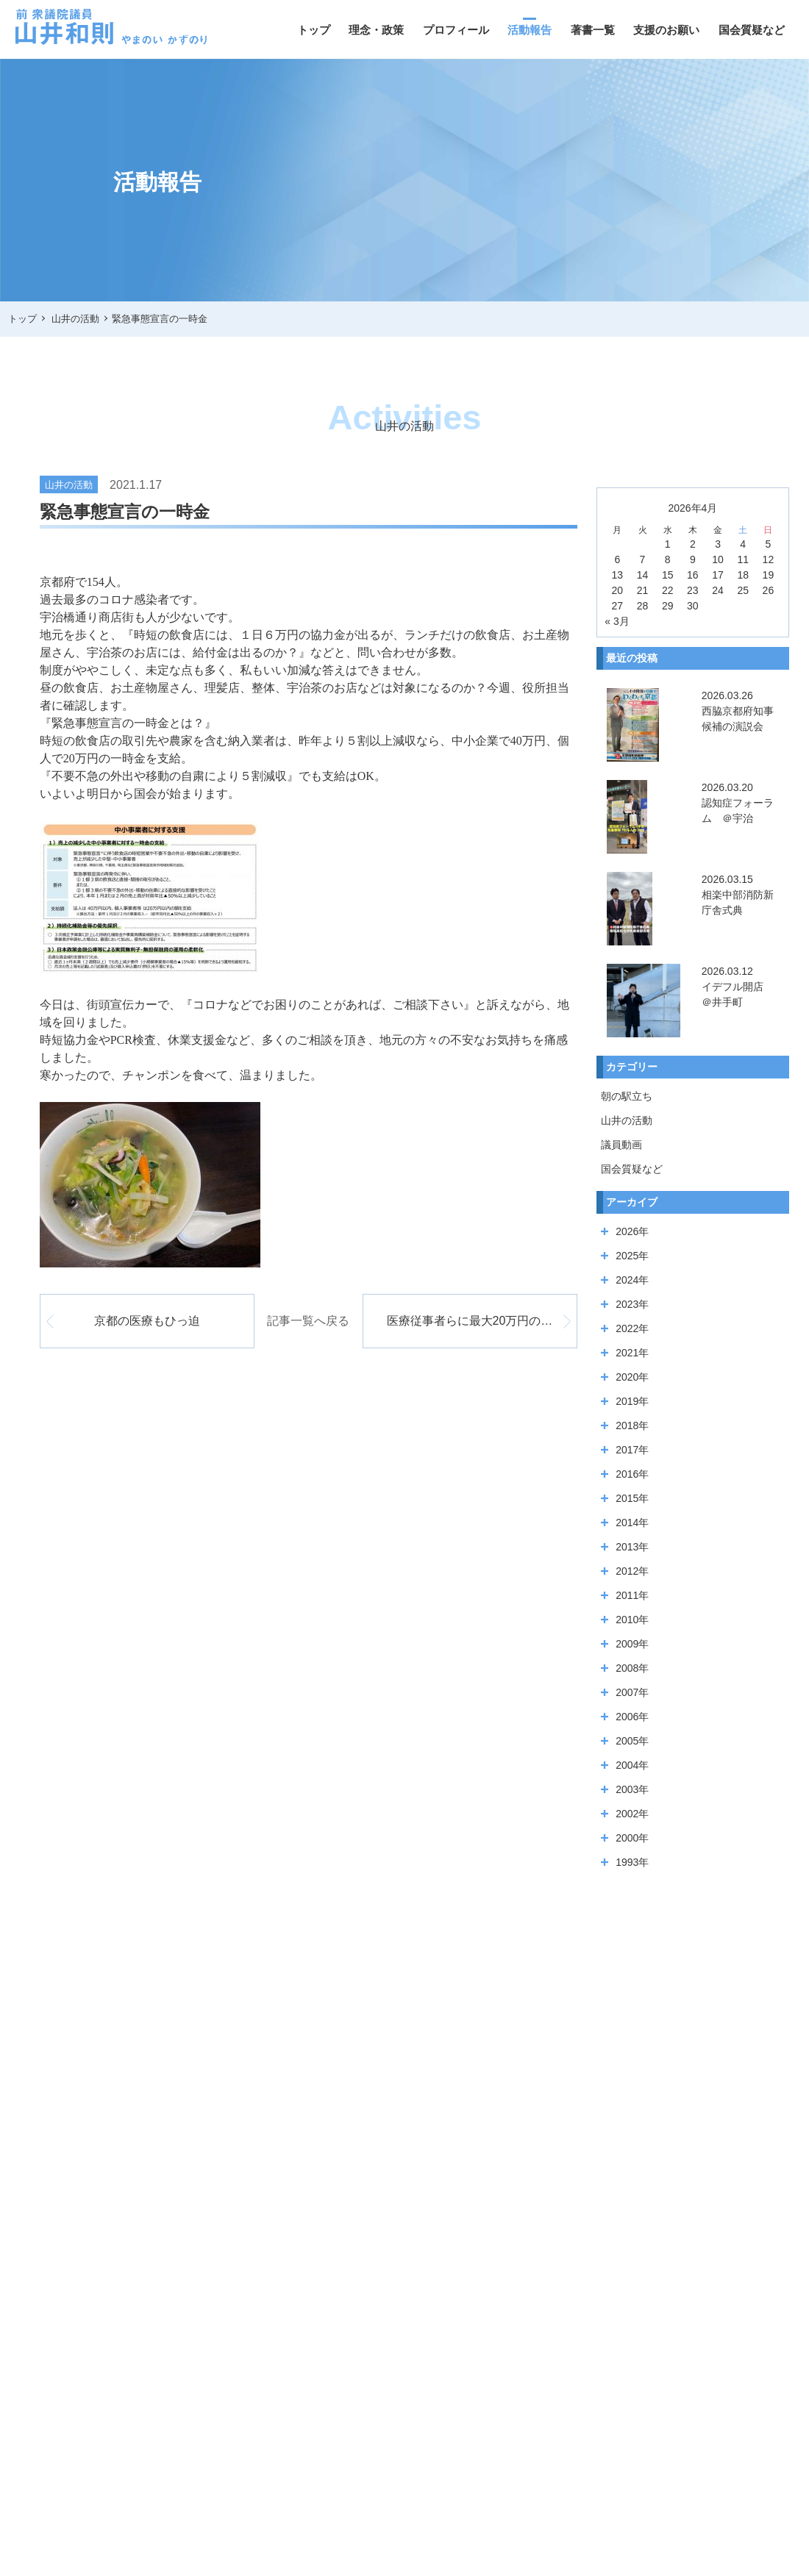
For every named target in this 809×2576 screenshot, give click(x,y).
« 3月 (617, 621)
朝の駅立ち (626, 1096)
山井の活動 (626, 1120)
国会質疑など (752, 30)
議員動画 (621, 1145)
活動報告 (529, 30)
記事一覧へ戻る (308, 1320)
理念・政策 (376, 30)
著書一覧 (593, 30)
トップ (313, 30)
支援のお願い (666, 30)
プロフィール (456, 30)
